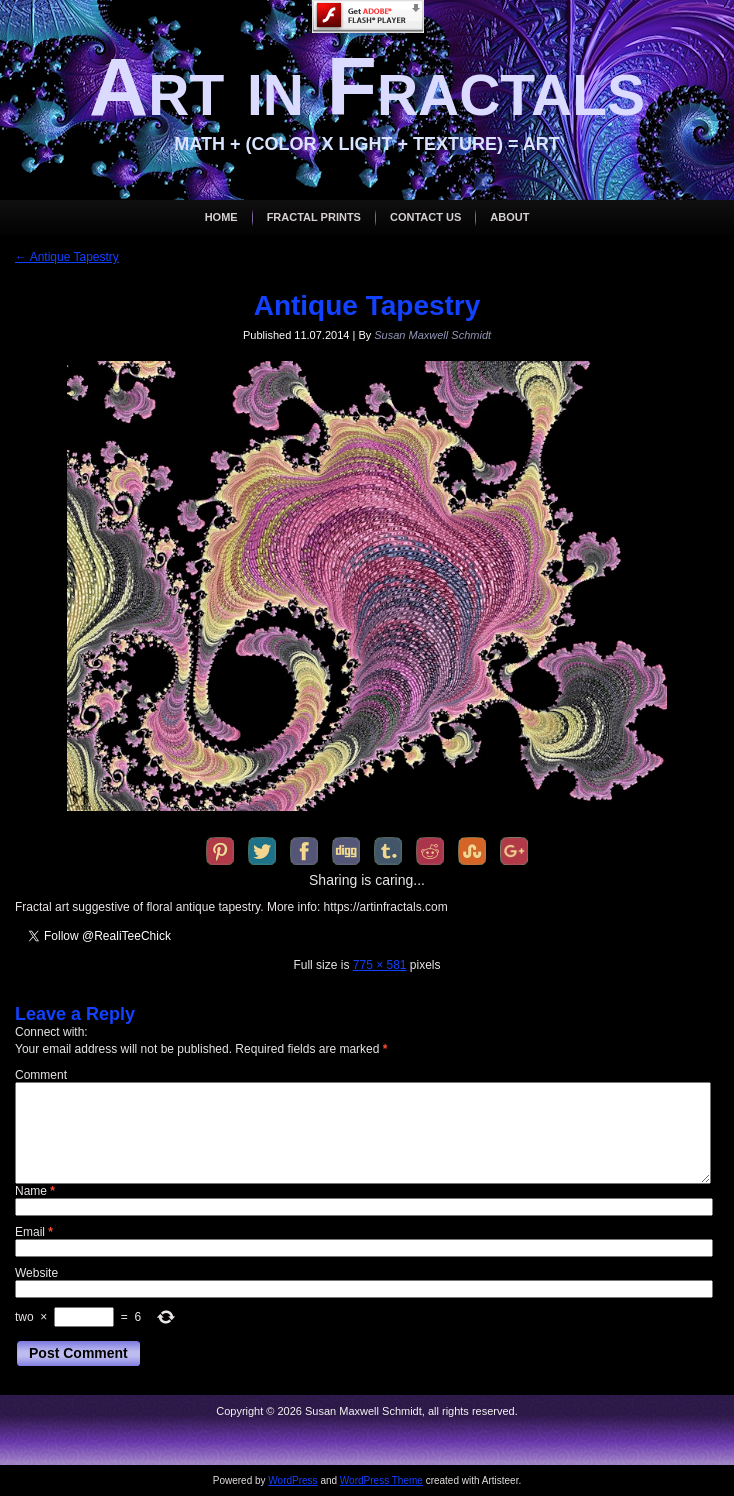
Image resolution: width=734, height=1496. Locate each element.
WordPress (292, 1480)
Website (36, 1273)
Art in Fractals (367, 86)
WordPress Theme (381, 1480)
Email (34, 1232)
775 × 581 (380, 965)
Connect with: (51, 1032)
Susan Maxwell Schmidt (432, 335)
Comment (41, 1075)
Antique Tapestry (67, 257)
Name (35, 1191)
